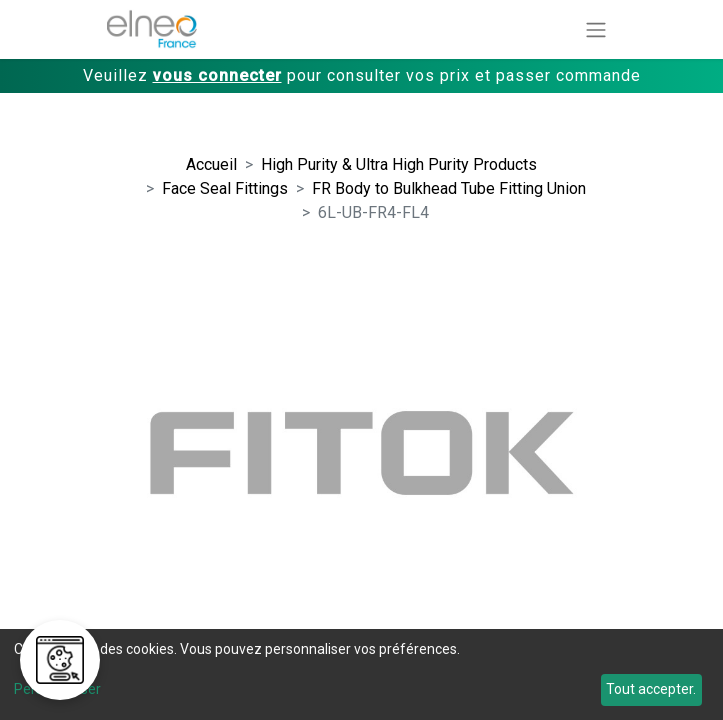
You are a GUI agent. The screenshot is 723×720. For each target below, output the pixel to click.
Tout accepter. (651, 689)
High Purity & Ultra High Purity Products (399, 164)
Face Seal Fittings (225, 188)
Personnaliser (57, 689)
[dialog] (361, 674)
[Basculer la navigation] (596, 29)
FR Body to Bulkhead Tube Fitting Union (449, 188)
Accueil (211, 164)
